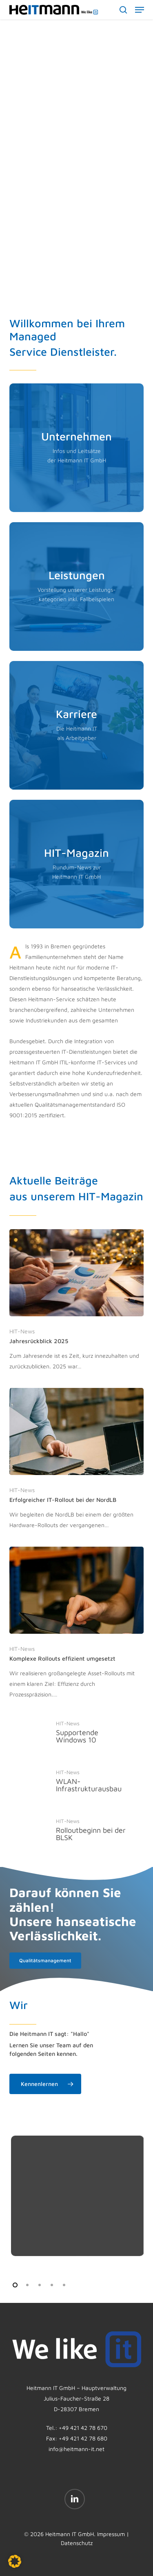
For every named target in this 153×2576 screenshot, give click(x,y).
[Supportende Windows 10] (76, 1732)
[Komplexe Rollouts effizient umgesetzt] (76, 1623)
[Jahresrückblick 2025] (76, 1300)
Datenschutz (77, 2542)
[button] (139, 10)
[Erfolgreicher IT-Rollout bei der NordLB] (76, 1459)
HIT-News (22, 1331)
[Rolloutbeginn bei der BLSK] (76, 1830)
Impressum (111, 2533)
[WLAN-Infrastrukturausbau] (76, 1781)
